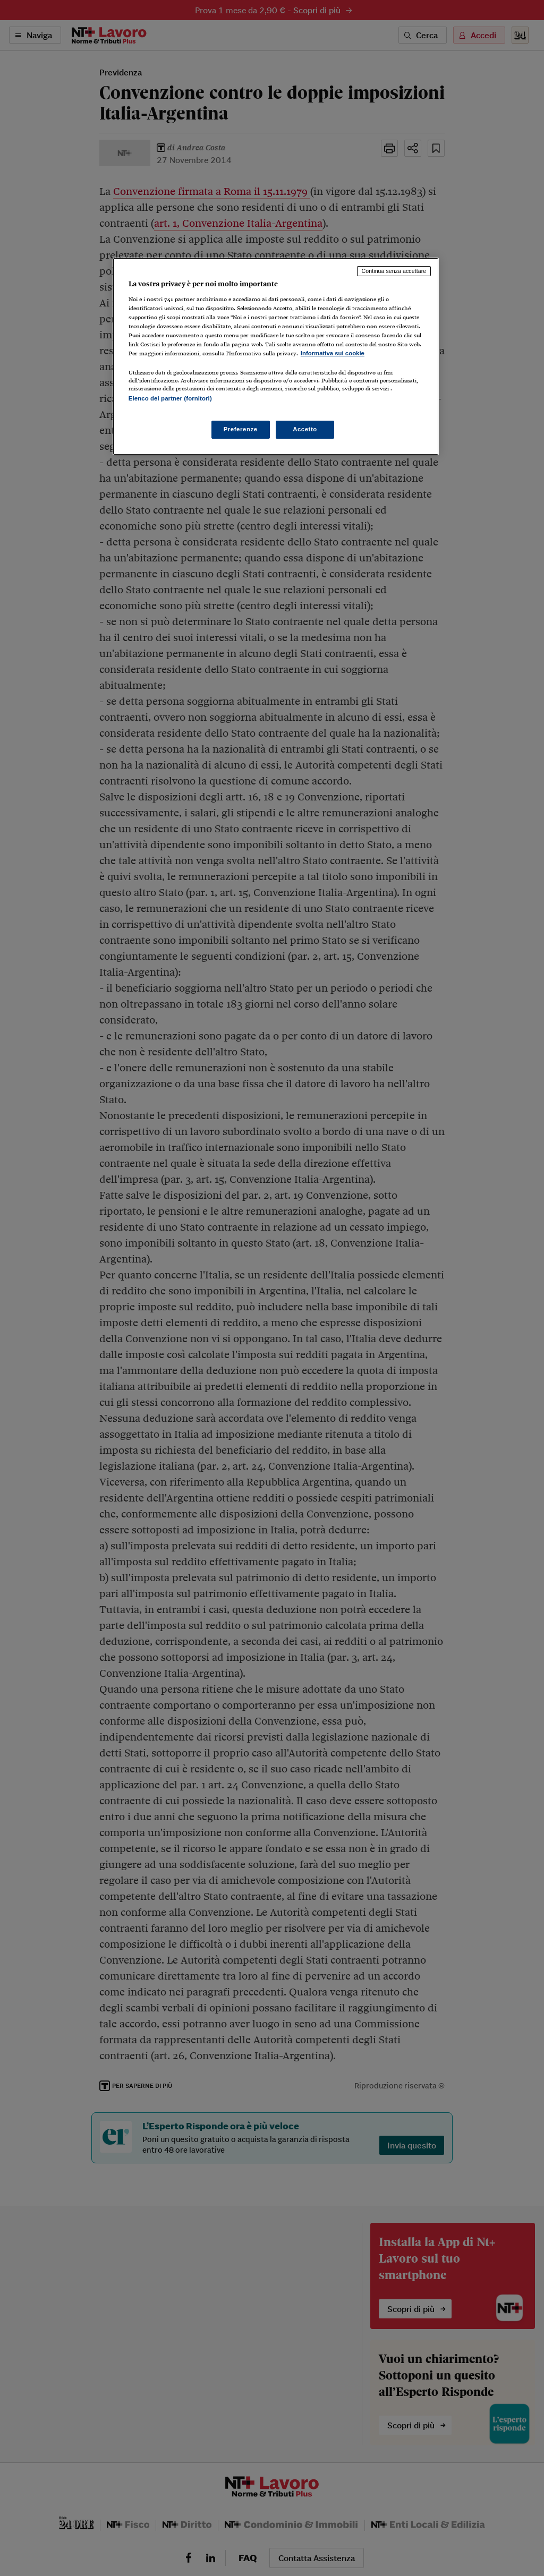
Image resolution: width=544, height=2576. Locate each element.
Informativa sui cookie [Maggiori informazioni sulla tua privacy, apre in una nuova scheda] (332, 353)
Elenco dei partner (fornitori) (170, 398)
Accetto (305, 429)
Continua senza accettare (394, 271)
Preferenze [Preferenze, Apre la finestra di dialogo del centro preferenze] (241, 429)
